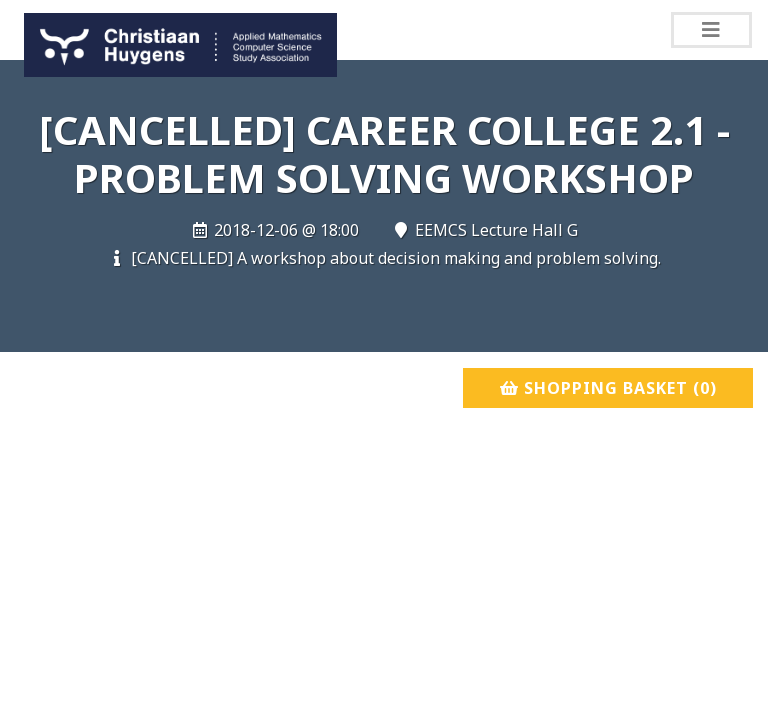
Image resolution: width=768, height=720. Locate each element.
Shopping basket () (608, 388)
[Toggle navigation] (711, 30)
